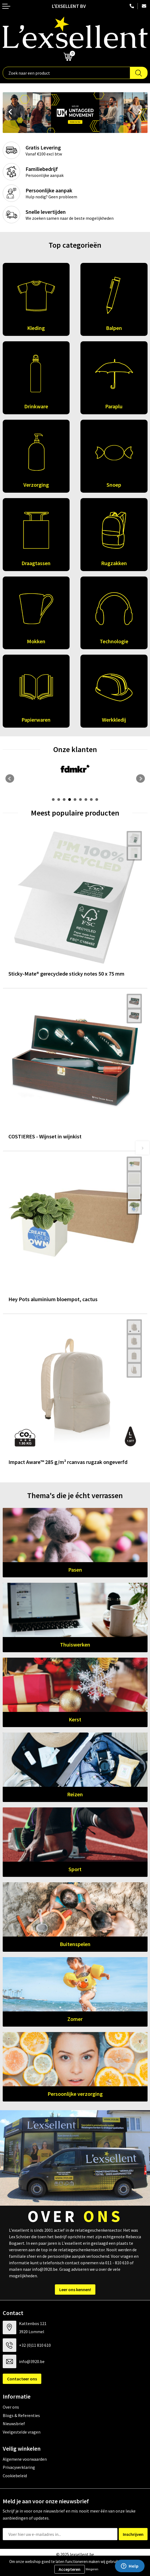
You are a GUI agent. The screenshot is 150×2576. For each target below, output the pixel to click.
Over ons (11, 2407)
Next (140, 112)
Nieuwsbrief (14, 2423)
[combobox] (66, 73)
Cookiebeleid (15, 2475)
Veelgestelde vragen (21, 2432)
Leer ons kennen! (75, 2289)
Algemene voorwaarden (25, 2459)
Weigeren (92, 2569)
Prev (9, 112)
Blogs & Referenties (21, 2415)
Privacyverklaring (19, 2467)
